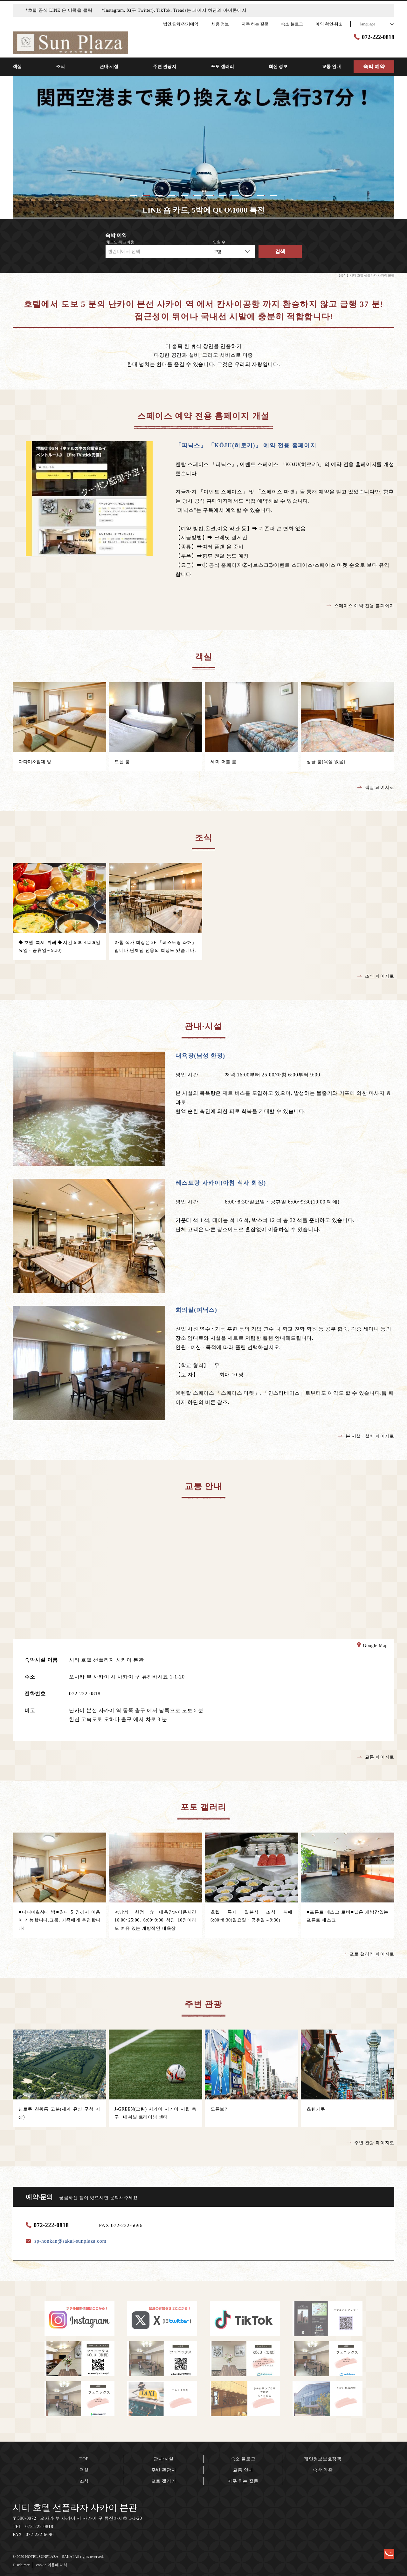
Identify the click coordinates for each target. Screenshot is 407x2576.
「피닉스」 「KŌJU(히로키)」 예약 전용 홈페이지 (246, 445)
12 (273, 195)
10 (248, 195)
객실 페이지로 (375, 787)
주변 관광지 (163, 2470)
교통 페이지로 (375, 1757)
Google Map (372, 1646)
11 (261, 195)
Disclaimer (21, 2565)
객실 (84, 2470)
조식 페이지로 (375, 976)
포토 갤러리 (163, 2481)
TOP (83, 2459)
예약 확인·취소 (329, 24)
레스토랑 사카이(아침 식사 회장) (221, 1183)
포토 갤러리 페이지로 (368, 1954)
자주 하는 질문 (243, 2481)
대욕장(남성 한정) (200, 1056)
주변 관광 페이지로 (370, 2142)
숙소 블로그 (243, 2459)
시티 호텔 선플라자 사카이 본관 (75, 2507)
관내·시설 (164, 2459)
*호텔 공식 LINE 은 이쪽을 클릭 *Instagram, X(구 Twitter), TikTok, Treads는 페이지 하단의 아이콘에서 (136, 10)
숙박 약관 (323, 2470)
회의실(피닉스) (196, 1310)
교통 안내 (243, 2470)
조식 (84, 2481)
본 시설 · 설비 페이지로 (366, 1436)
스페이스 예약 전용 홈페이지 (360, 605)
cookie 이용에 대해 (51, 2565)
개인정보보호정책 (322, 2459)
